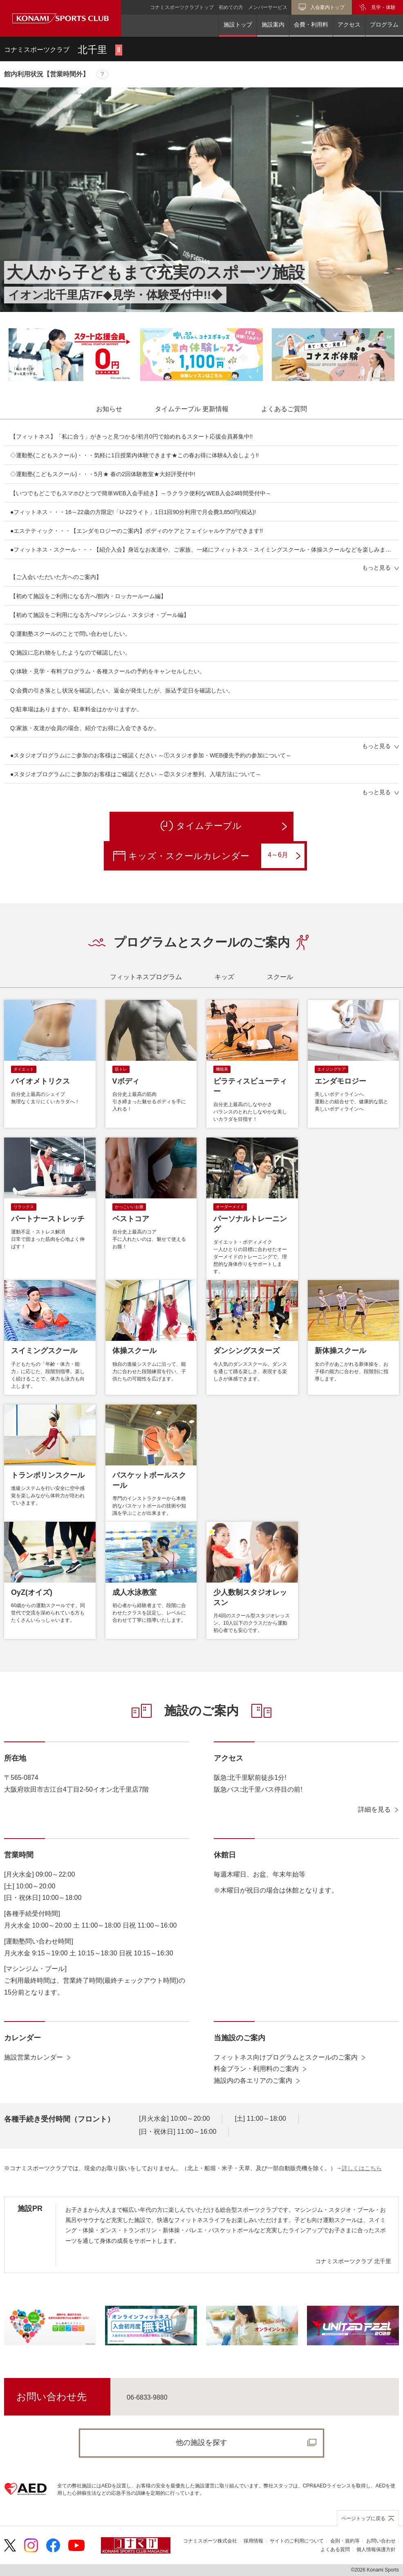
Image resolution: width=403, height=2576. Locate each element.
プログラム (384, 24)
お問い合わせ (381, 2541)
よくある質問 (335, 2549)
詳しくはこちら (362, 2168)
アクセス (349, 24)
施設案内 (273, 24)
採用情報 (253, 2541)
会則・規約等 (345, 2541)
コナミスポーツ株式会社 (210, 2541)
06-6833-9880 (147, 2397)
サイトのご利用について (297, 2541)
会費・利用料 (311, 24)
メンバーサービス (267, 7)
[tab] (109, 409)
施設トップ (238, 24)
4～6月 (284, 855)
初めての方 (231, 7)
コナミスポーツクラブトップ (182, 7)
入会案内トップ (327, 7)
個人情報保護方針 (376, 2549)
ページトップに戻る (363, 2518)
